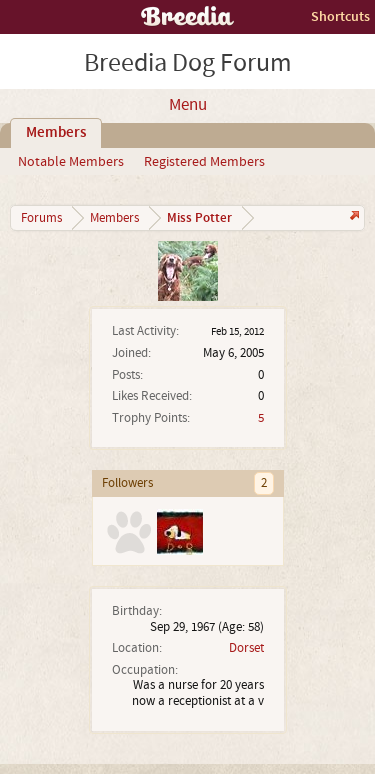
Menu (188, 105)
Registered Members (204, 162)
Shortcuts (340, 16)
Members (56, 133)
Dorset (246, 648)
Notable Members (71, 162)
